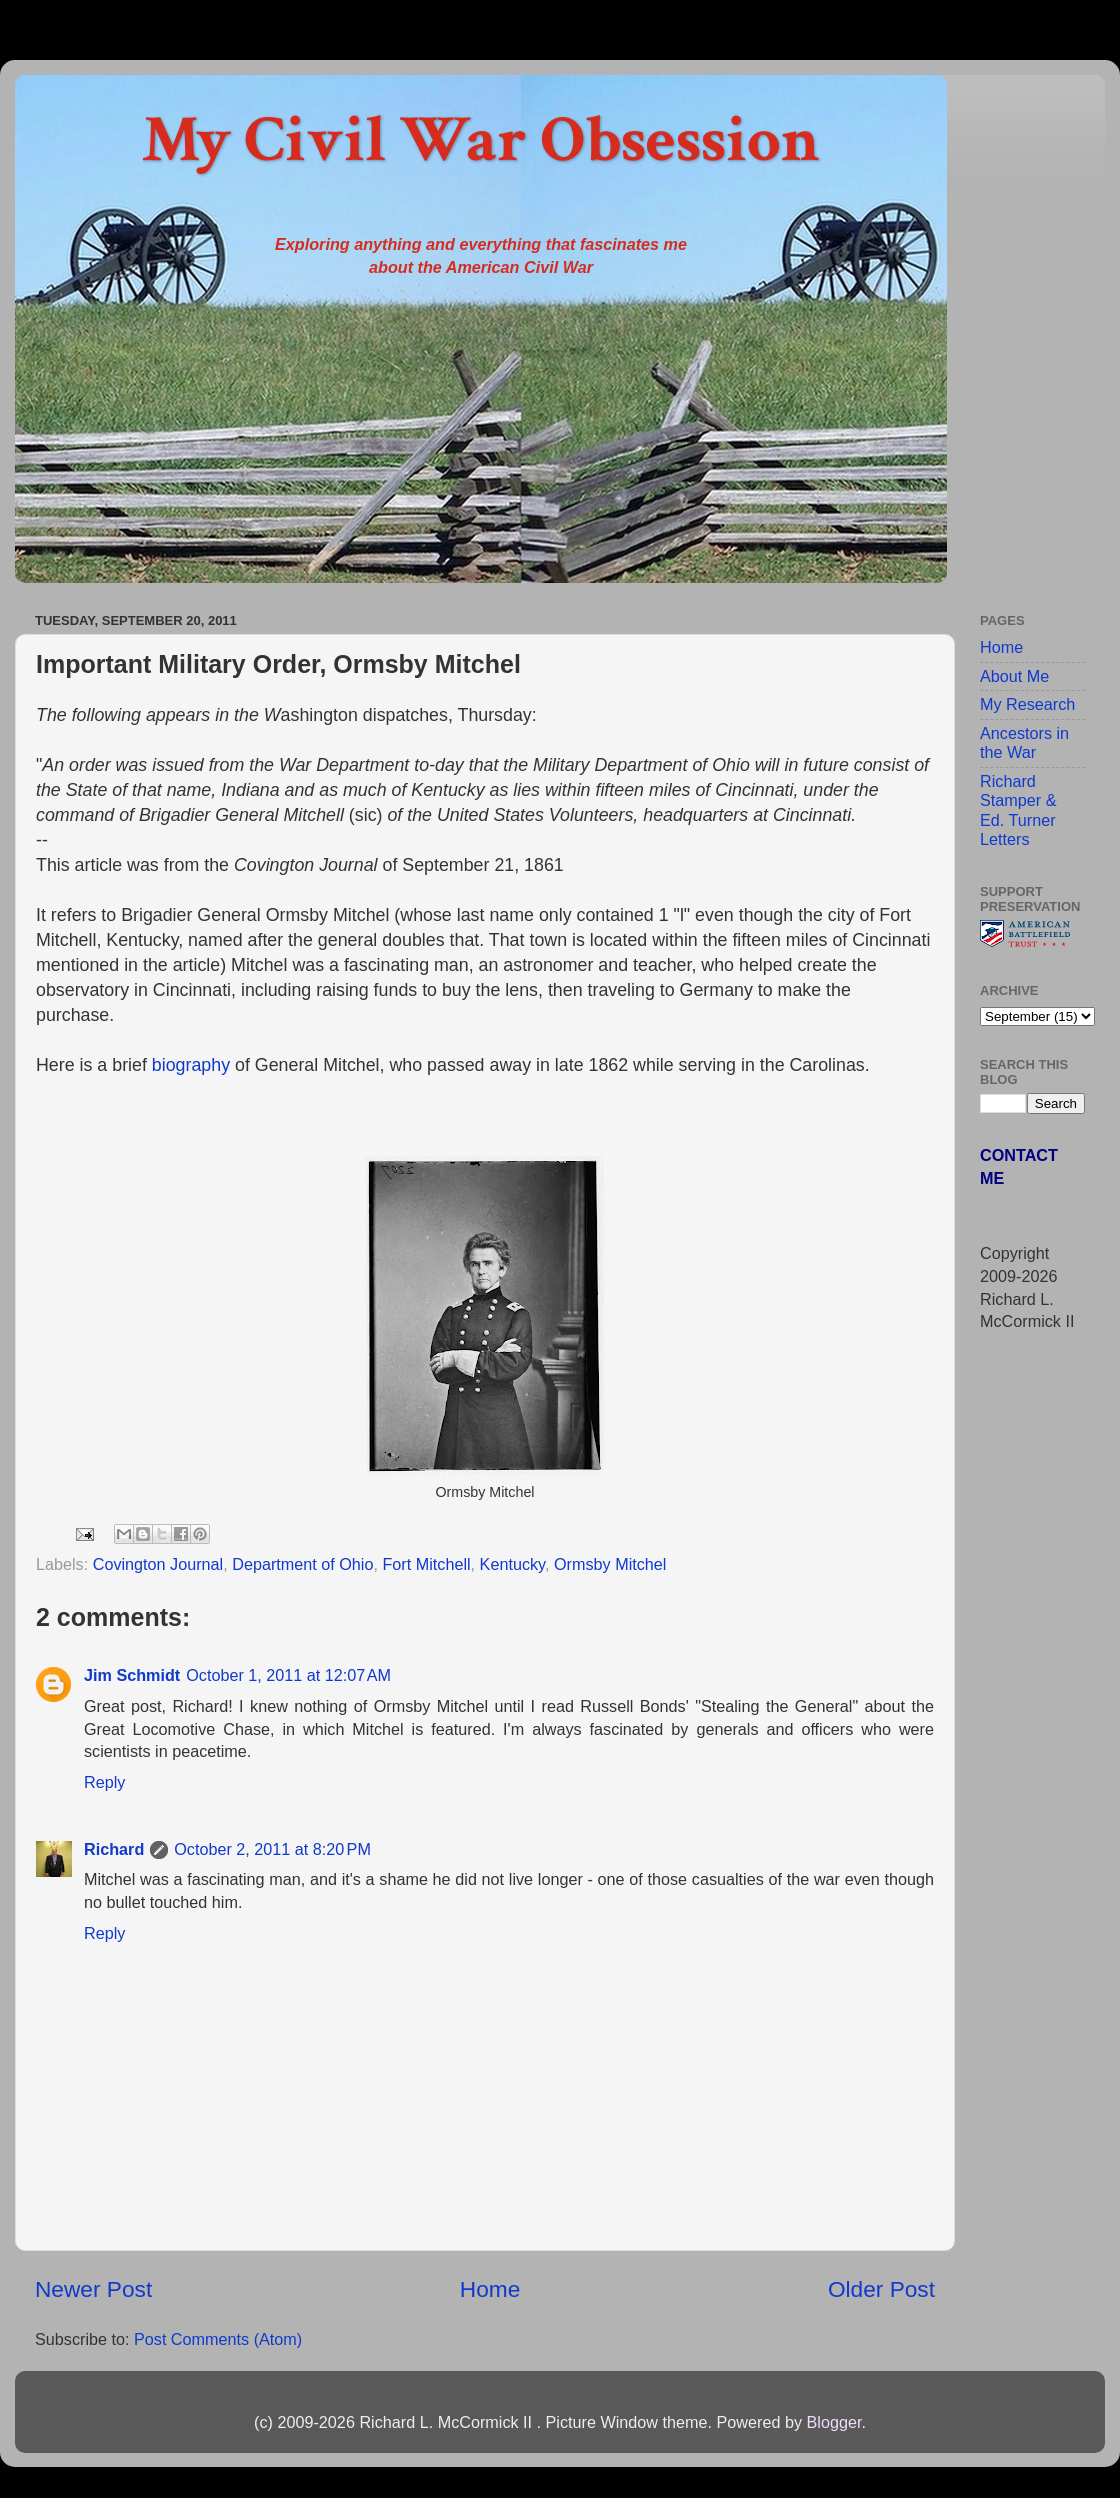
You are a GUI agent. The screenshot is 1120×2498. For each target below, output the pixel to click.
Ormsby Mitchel (610, 1564)
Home (490, 2289)
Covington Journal (158, 1564)
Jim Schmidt (132, 1675)
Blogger (833, 2422)
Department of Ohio (302, 1564)
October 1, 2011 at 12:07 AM (288, 1675)
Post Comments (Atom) (218, 2339)
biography (193, 1065)
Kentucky (512, 1564)
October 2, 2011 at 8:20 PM (272, 1849)
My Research (1027, 704)
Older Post (881, 2289)
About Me (1014, 676)
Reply (104, 1782)
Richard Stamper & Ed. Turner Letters (1018, 810)
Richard (114, 1849)
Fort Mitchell (426, 1564)
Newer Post (93, 2289)
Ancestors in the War (1024, 742)
